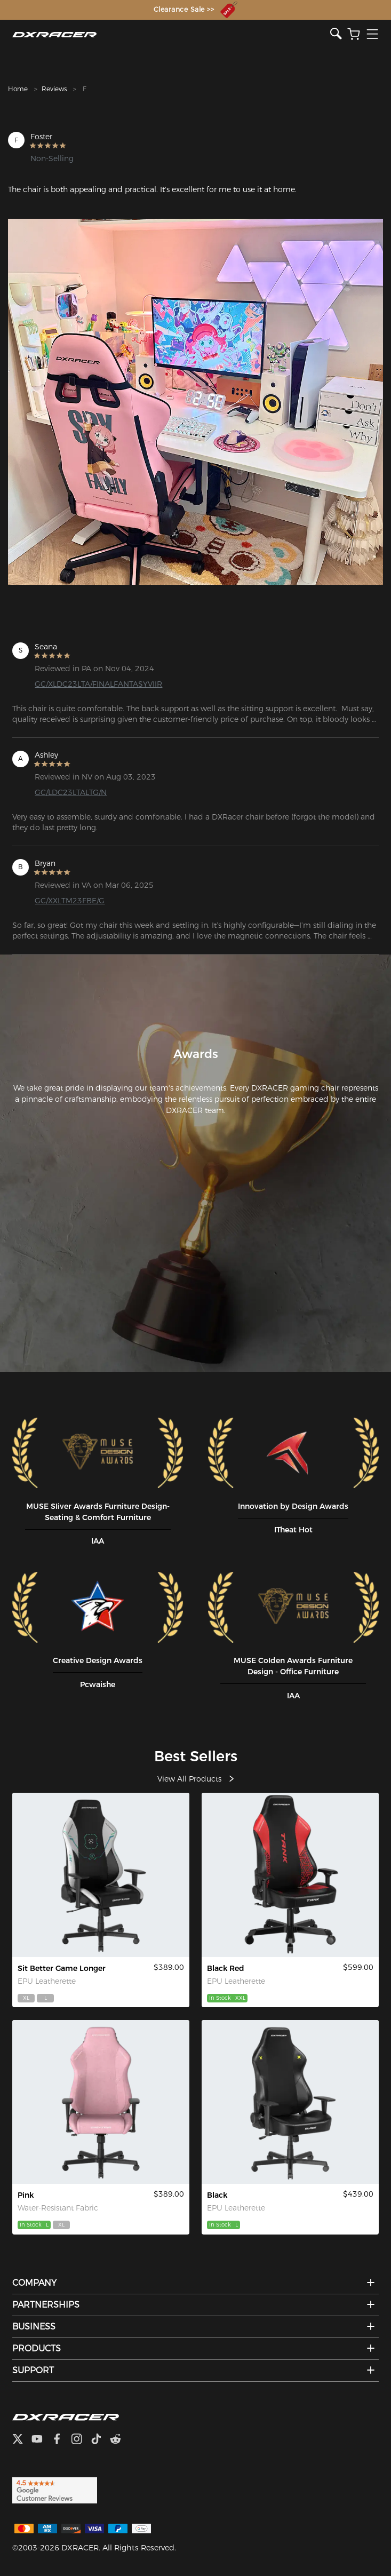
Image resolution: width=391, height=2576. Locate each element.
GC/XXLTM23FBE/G (70, 900)
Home (18, 89)
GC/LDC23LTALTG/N (71, 792)
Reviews (54, 89)
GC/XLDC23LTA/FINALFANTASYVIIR (98, 684)
